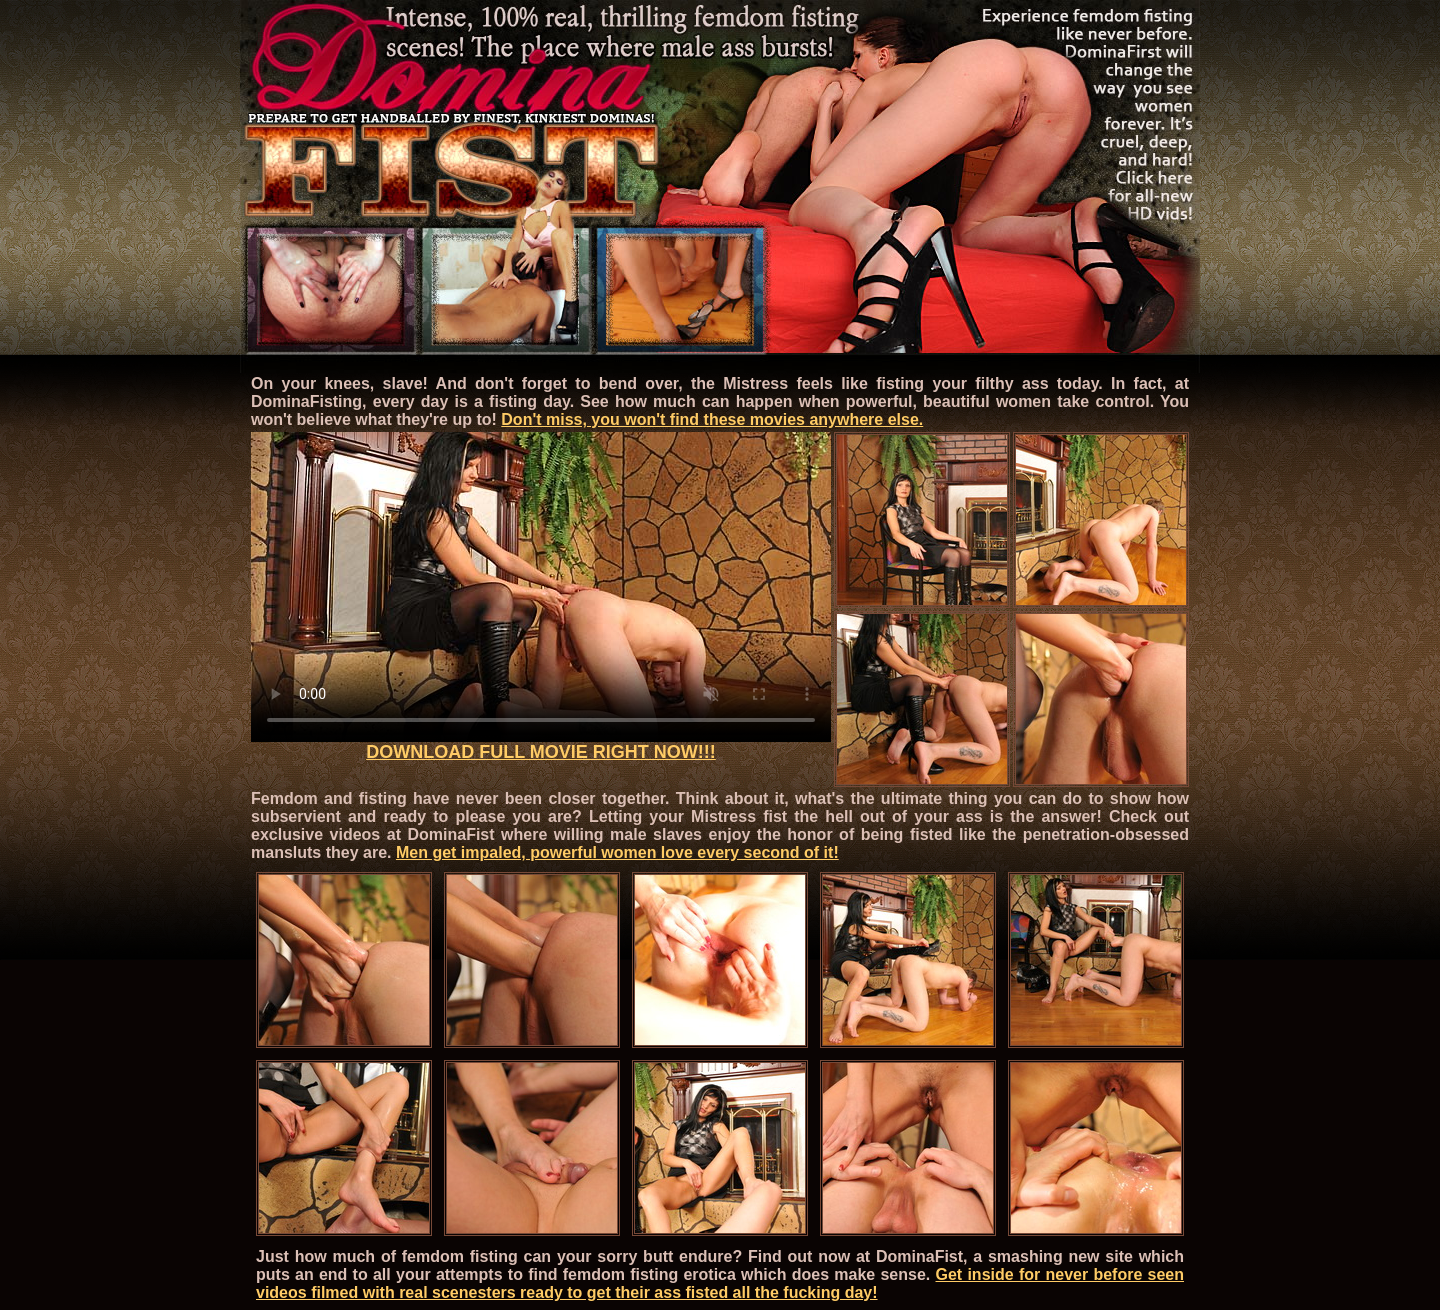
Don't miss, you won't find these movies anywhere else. (712, 419)
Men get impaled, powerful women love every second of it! (617, 852)
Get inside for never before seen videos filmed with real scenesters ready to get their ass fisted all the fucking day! (720, 1283)
